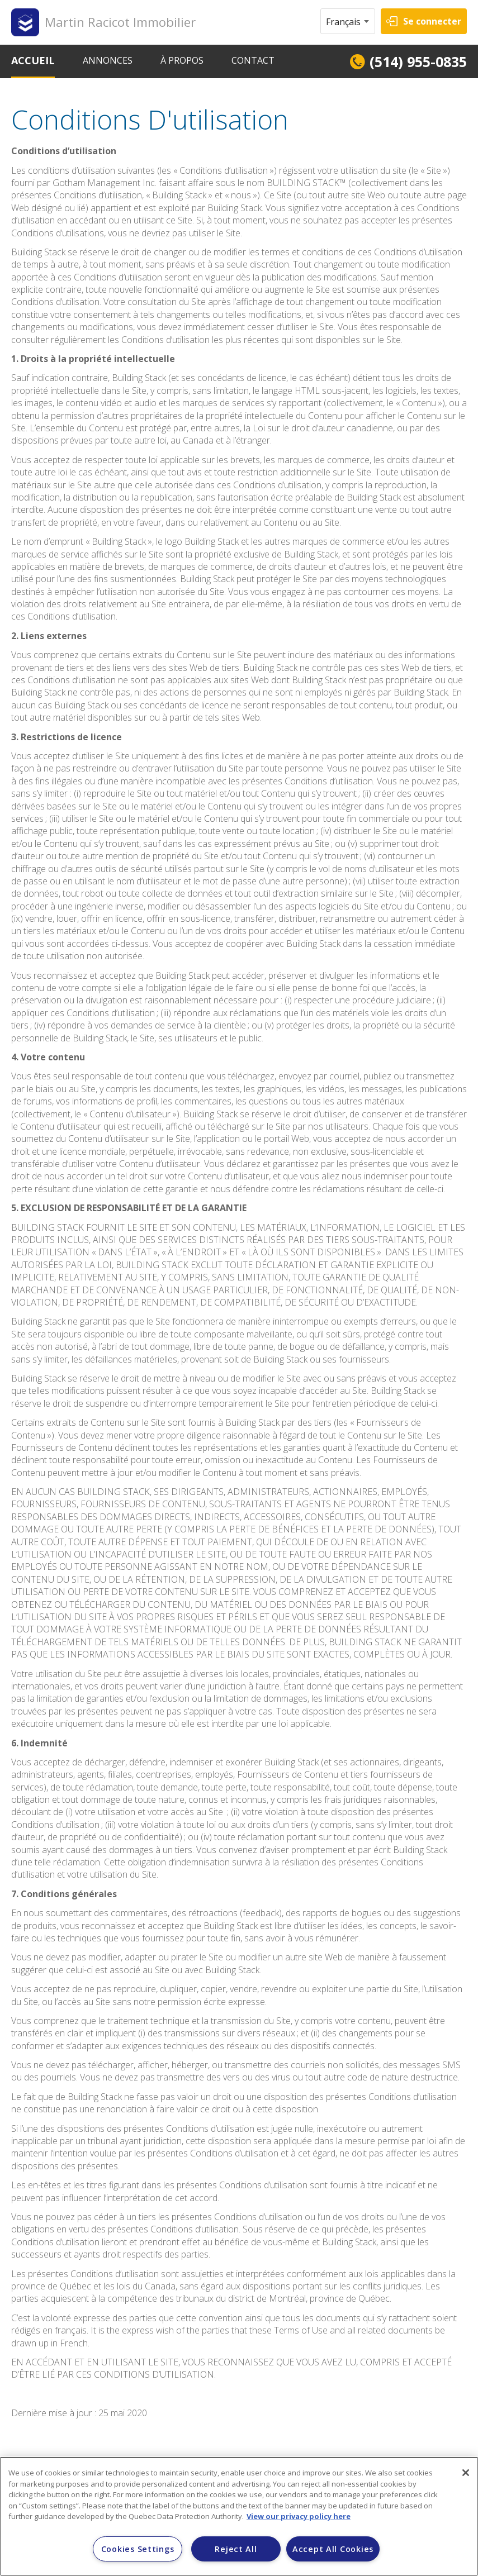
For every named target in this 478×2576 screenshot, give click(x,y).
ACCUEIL (33, 60)
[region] (239, 2516)
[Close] (465, 2472)
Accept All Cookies (332, 2549)
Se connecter (432, 21)
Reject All (236, 2549)
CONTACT (253, 60)
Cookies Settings (137, 2549)
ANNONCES (107, 60)
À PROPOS (181, 60)
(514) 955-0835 (418, 61)
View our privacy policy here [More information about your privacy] (299, 2516)
